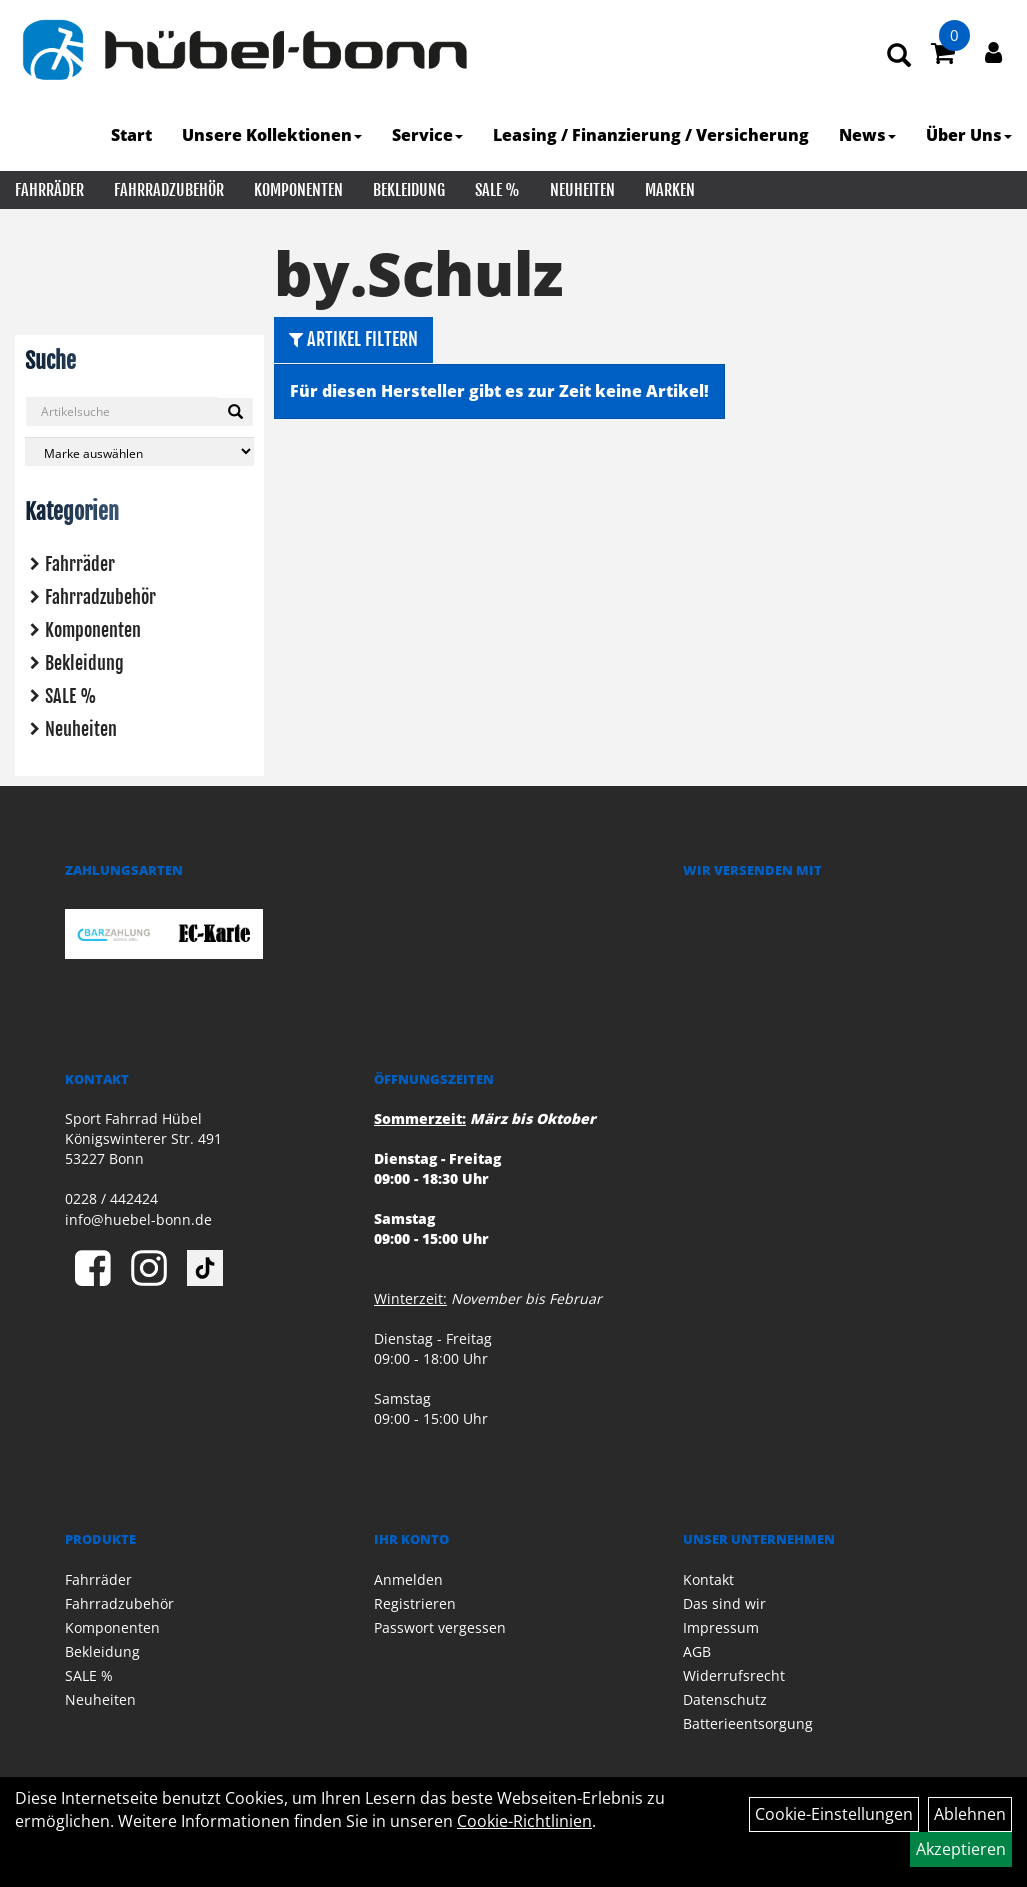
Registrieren (415, 1603)
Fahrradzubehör (169, 190)
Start (131, 135)
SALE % (497, 190)
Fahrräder (49, 190)
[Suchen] (235, 412)
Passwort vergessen (440, 1627)
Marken (670, 190)
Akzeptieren (961, 1849)
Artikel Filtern (353, 339)
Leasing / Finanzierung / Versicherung (651, 135)
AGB (697, 1651)
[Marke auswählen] (139, 451)
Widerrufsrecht (734, 1675)
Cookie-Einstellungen (834, 1814)
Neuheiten (582, 190)
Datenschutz (725, 1699)
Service (427, 135)
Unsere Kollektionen (272, 135)
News (867, 135)
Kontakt (708, 1579)
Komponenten (298, 190)
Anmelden (408, 1579)
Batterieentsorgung (748, 1723)
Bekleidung (409, 190)
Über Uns (969, 135)
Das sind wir (724, 1603)
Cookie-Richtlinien (524, 1821)
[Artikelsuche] (899, 56)
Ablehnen (970, 1814)
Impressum (721, 1627)
